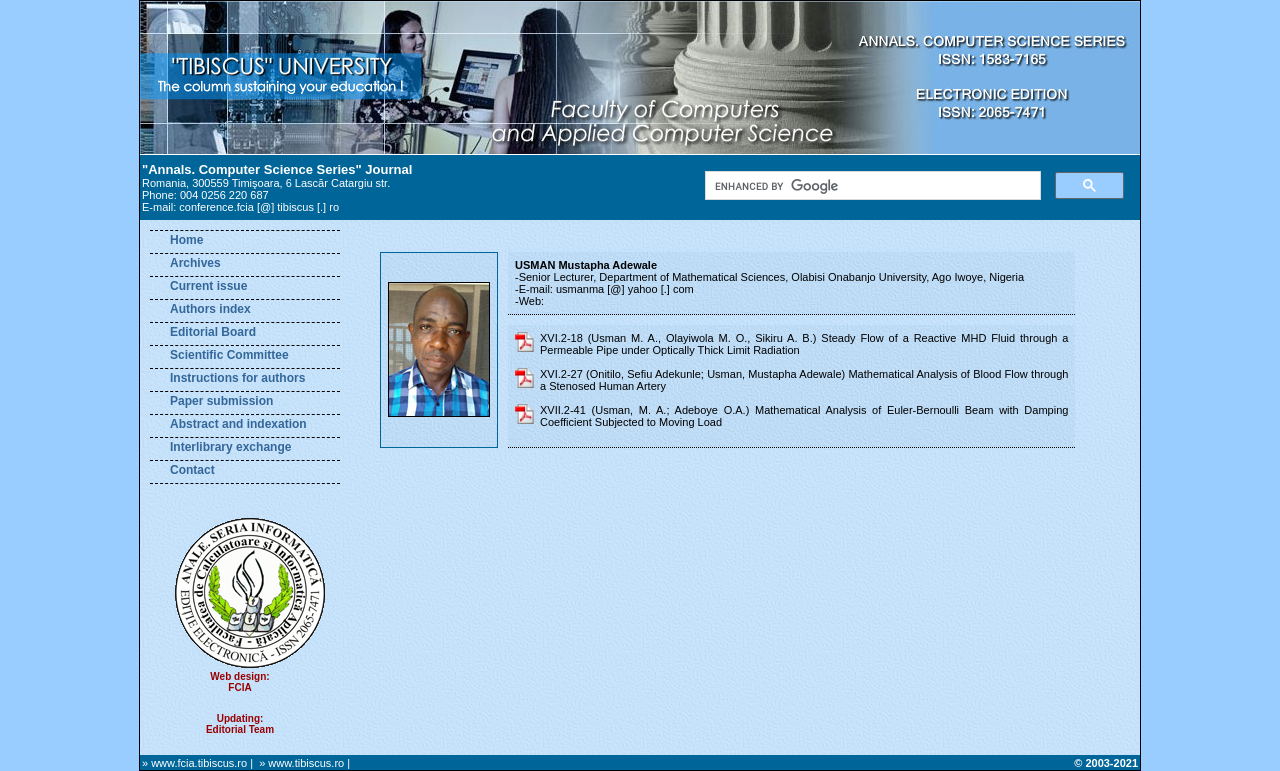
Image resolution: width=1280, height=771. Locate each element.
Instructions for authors (237, 378)
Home (186, 240)
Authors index (210, 309)
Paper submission (221, 401)
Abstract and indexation (238, 424)
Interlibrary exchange (230, 447)
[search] (871, 186)
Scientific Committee (229, 355)
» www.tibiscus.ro (301, 763)
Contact (192, 470)
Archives (195, 263)
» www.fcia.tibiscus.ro (194, 763)
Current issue (208, 286)
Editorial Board (213, 332)
